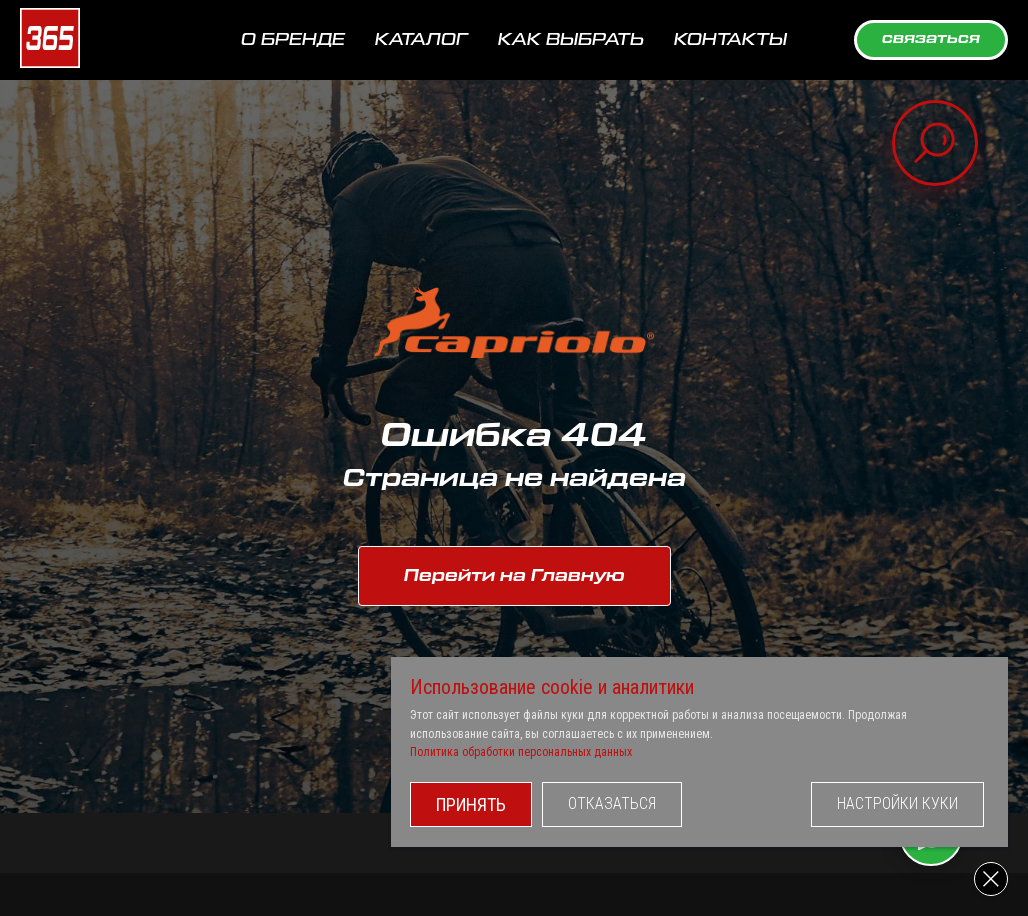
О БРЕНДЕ (293, 40)
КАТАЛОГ (421, 40)
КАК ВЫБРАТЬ (571, 40)
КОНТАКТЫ (730, 40)
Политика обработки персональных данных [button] (538, 752)
